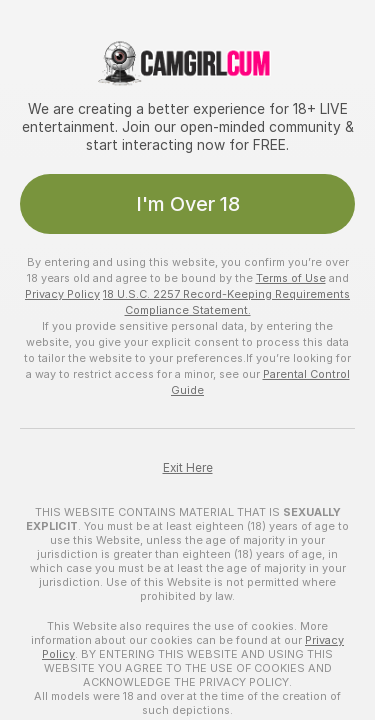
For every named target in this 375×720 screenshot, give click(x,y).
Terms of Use (291, 278)
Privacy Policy (62, 294)
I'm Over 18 (188, 204)
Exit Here (188, 468)
